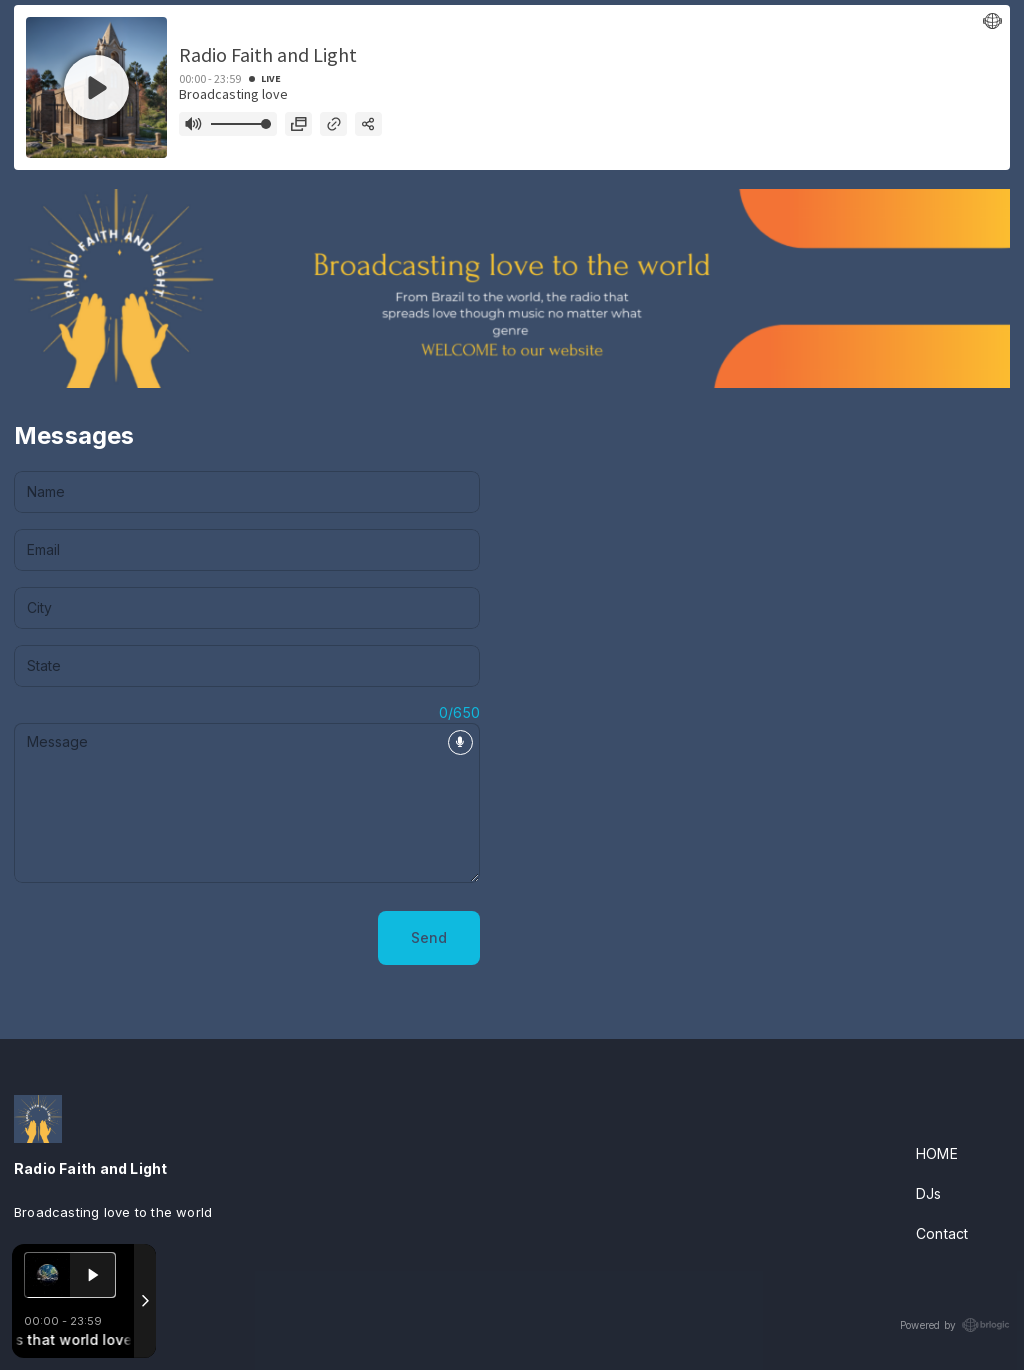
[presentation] (166, 938)
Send (429, 937)
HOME (937, 1153)
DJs (929, 1193)
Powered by (955, 1325)
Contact (942, 1233)
